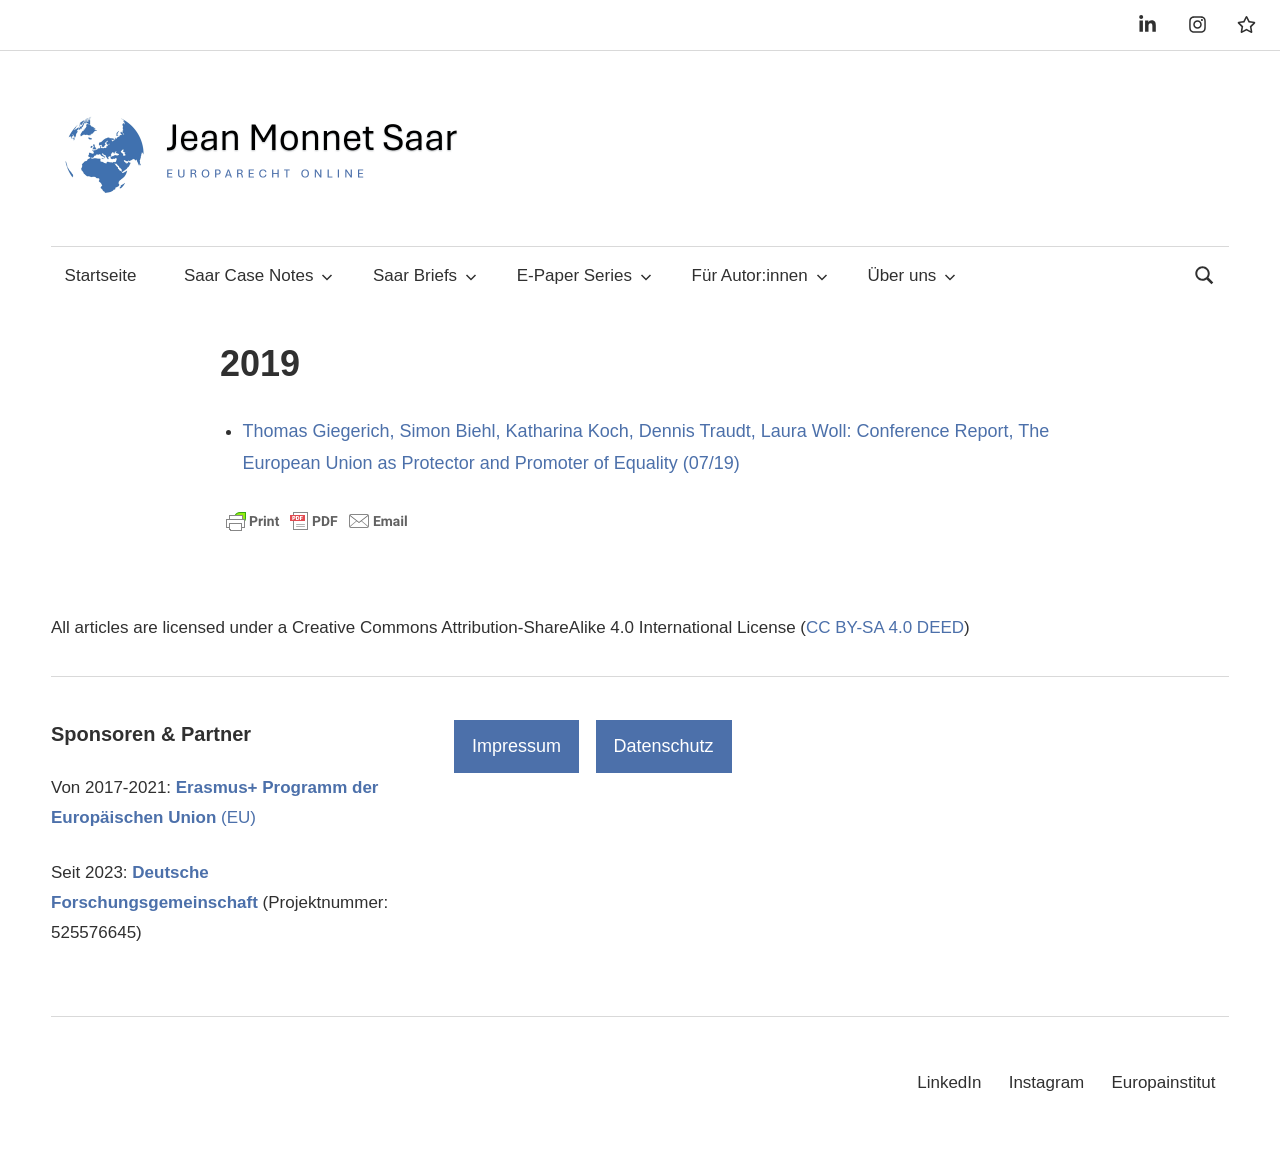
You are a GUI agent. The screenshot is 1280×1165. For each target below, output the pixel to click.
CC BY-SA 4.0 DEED (885, 627)
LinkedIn (949, 1082)
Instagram (1047, 1082)
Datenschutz (664, 746)
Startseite (101, 275)
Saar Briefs (425, 275)
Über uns (911, 275)
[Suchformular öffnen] (1205, 273)
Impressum (516, 746)
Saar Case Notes (258, 275)
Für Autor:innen (760, 275)
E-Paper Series (584, 275)
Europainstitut (1163, 1082)
